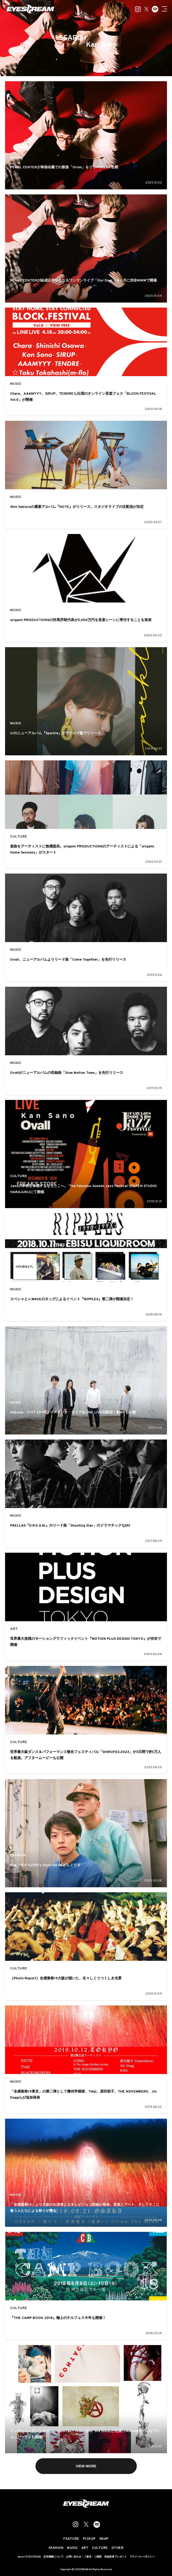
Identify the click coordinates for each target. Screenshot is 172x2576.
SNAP (104, 2539)
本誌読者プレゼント (115, 2557)
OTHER (117, 2548)
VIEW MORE (86, 2466)
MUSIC (16, 157)
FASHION (18, 1855)
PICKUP (89, 2539)
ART (14, 1629)
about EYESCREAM (29, 2557)
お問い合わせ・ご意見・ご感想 (84, 2557)
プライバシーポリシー (142, 2557)
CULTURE (18, 837)
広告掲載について (53, 2557)
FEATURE (71, 2539)
